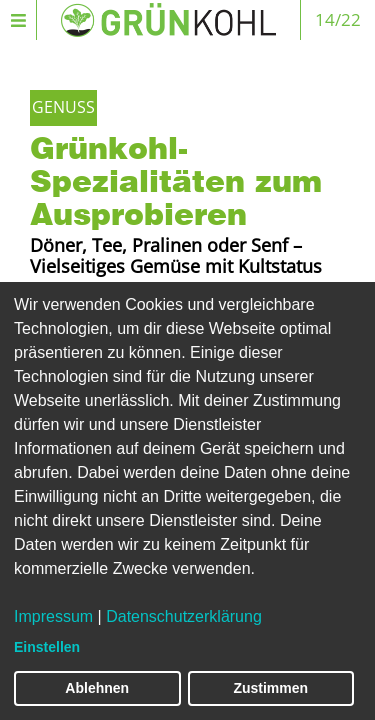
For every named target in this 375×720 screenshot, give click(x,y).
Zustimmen (270, 688)
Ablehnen (97, 688)
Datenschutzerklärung (184, 616)
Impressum (53, 616)
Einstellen (47, 647)
